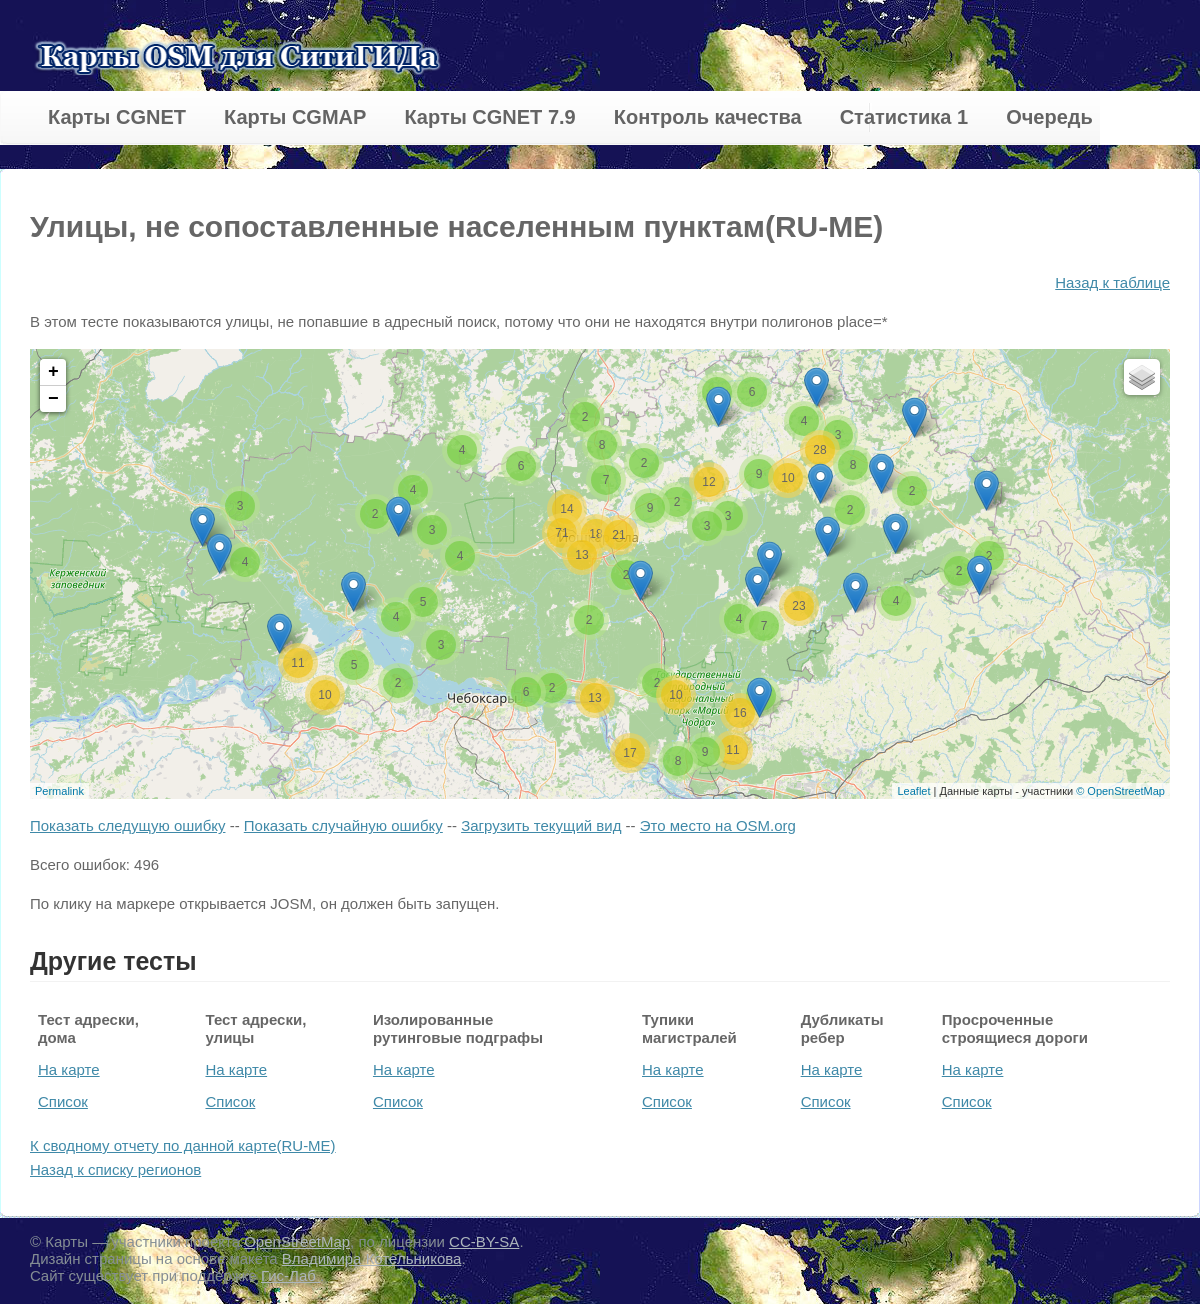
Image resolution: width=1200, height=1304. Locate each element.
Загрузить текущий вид (541, 825)
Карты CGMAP (295, 117)
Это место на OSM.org (718, 825)
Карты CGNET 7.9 (489, 117)
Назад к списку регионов (115, 1169)
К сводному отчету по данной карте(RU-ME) (183, 1145)
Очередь (1049, 117)
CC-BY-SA (484, 1241)
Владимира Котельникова (372, 1258)
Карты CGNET (117, 117)
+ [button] (53, 372)
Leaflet (913, 791)
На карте (69, 1069)
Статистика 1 (904, 117)
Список (63, 1101)
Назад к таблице (1112, 282)
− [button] (53, 399)
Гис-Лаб (290, 1275)
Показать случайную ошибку (343, 825)
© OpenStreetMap (1120, 791)
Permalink (59, 791)
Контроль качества (708, 117)
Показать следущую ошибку (127, 825)
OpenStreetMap (297, 1241)
